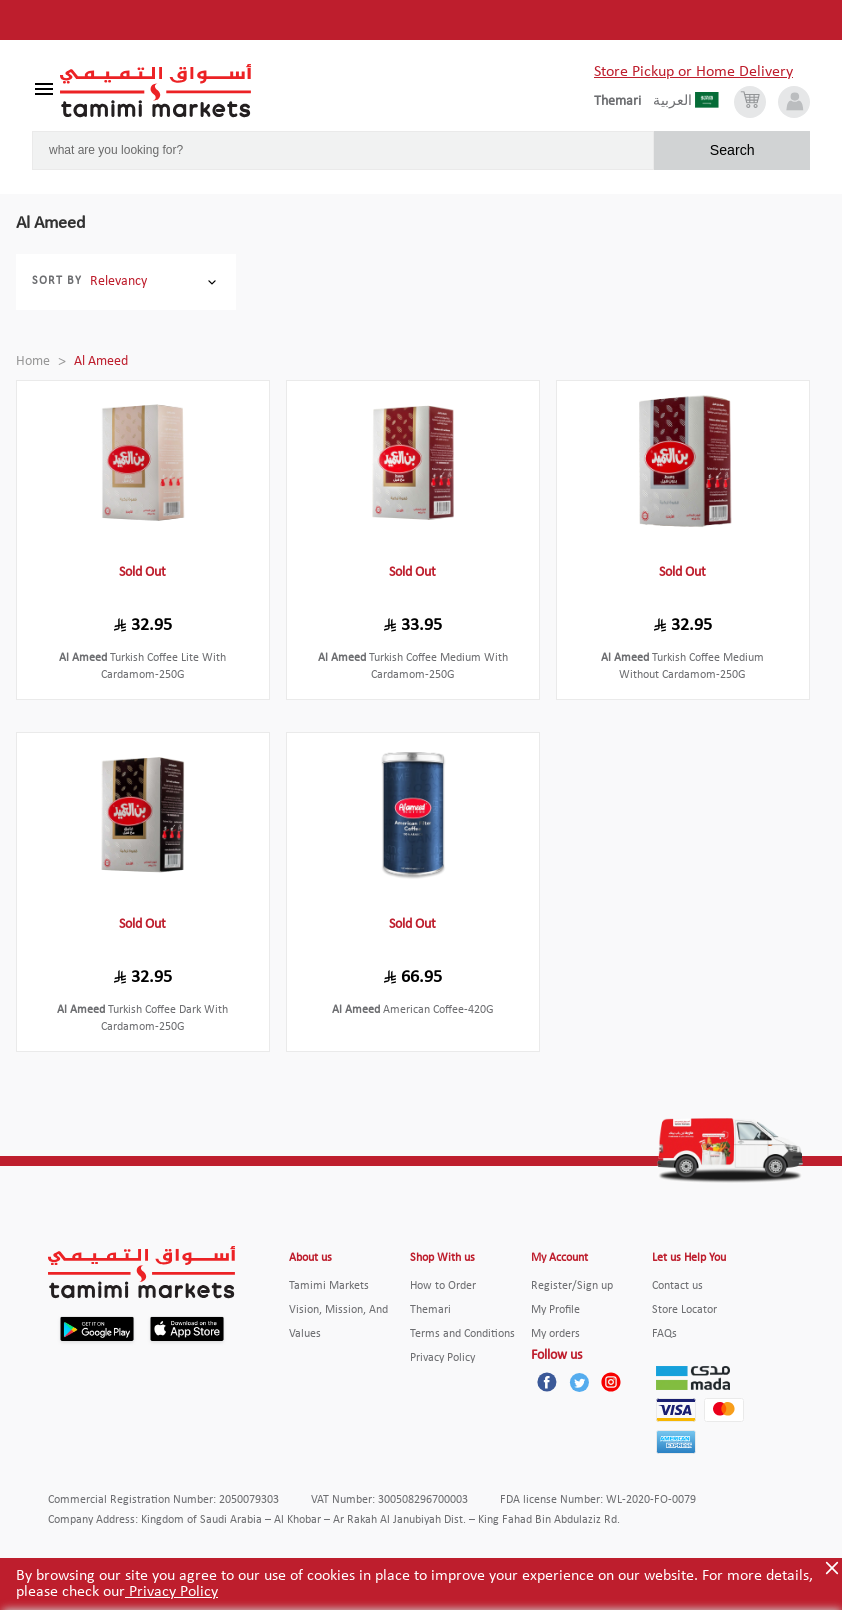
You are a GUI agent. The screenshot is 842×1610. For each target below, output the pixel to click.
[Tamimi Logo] (156, 91)
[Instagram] (611, 1382)
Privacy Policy (171, 1592)
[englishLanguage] (623, 102)
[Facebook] (547, 1382)
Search (732, 150)
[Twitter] (579, 1382)
